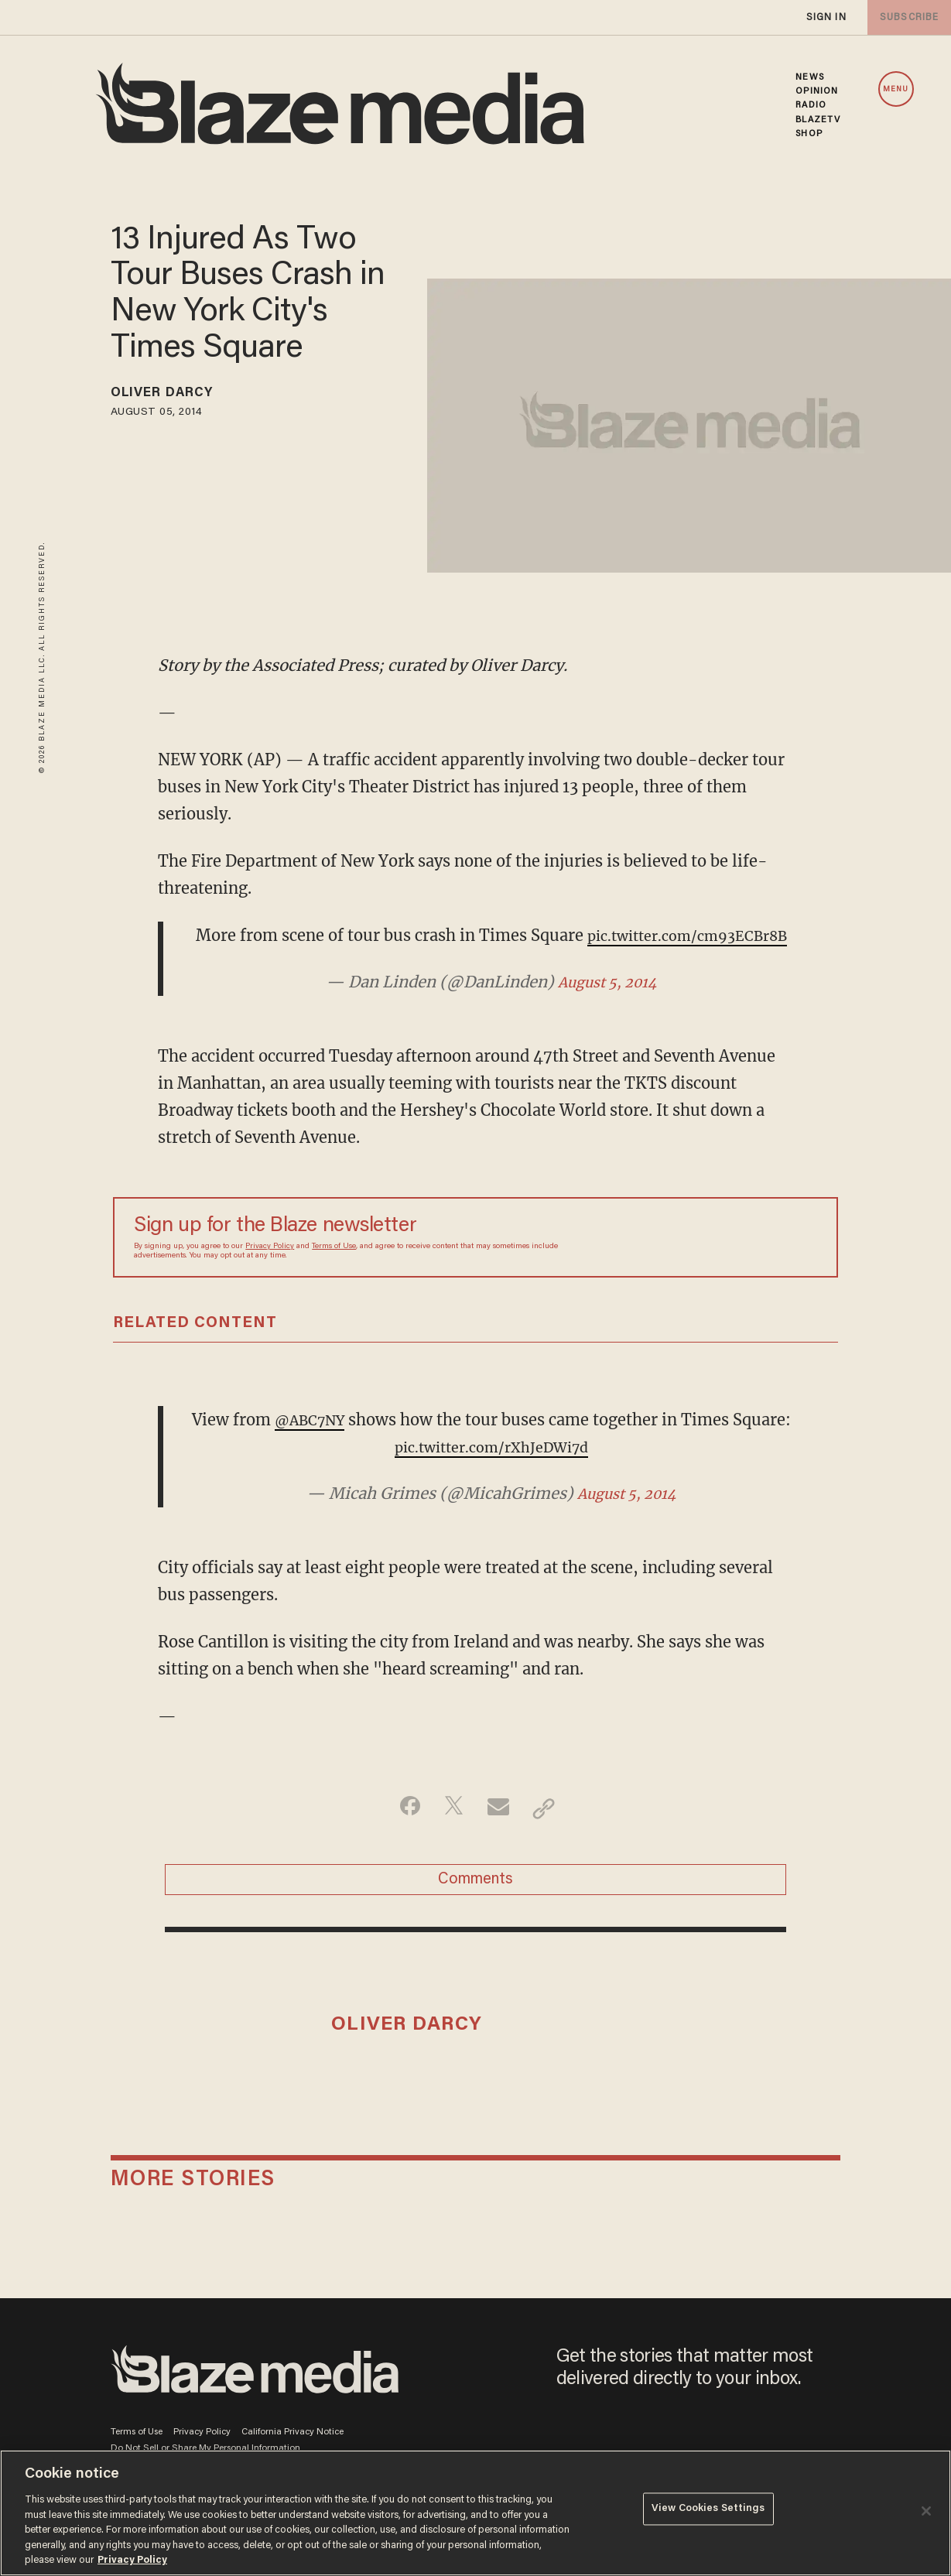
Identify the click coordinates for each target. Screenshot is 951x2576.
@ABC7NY (340, 1446)
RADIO (810, 105)
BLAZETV (817, 120)
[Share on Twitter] (451, 1834)
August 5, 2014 (607, 1008)
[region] (475, 2513)
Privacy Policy (269, 1273)
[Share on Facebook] (403, 1834)
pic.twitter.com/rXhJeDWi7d (522, 1473)
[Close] (926, 2511)
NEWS (809, 77)
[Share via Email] (500, 1834)
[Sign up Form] (708, 1263)
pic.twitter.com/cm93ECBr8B (491, 962)
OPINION (816, 91)
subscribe (906, 17)
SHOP (808, 134)
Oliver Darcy (172, 395)
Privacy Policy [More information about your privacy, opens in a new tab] (132, 2560)
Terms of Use (334, 1273)
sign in (826, 17)
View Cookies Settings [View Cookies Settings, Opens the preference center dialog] (708, 2511)
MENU (895, 90)
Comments (475, 1911)
